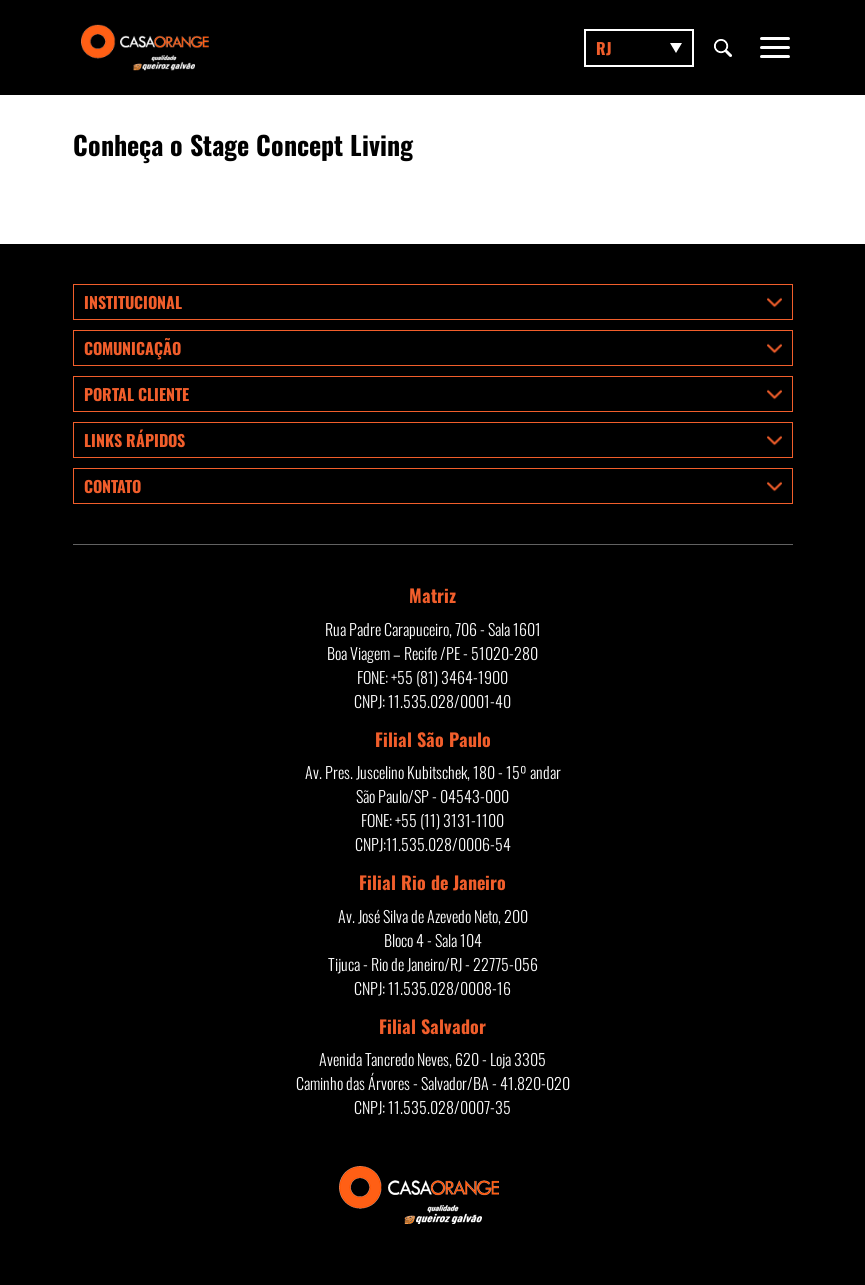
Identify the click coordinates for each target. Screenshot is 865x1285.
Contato (112, 486)
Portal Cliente (136, 394)
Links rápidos (134, 440)
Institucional (133, 302)
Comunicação (132, 348)
